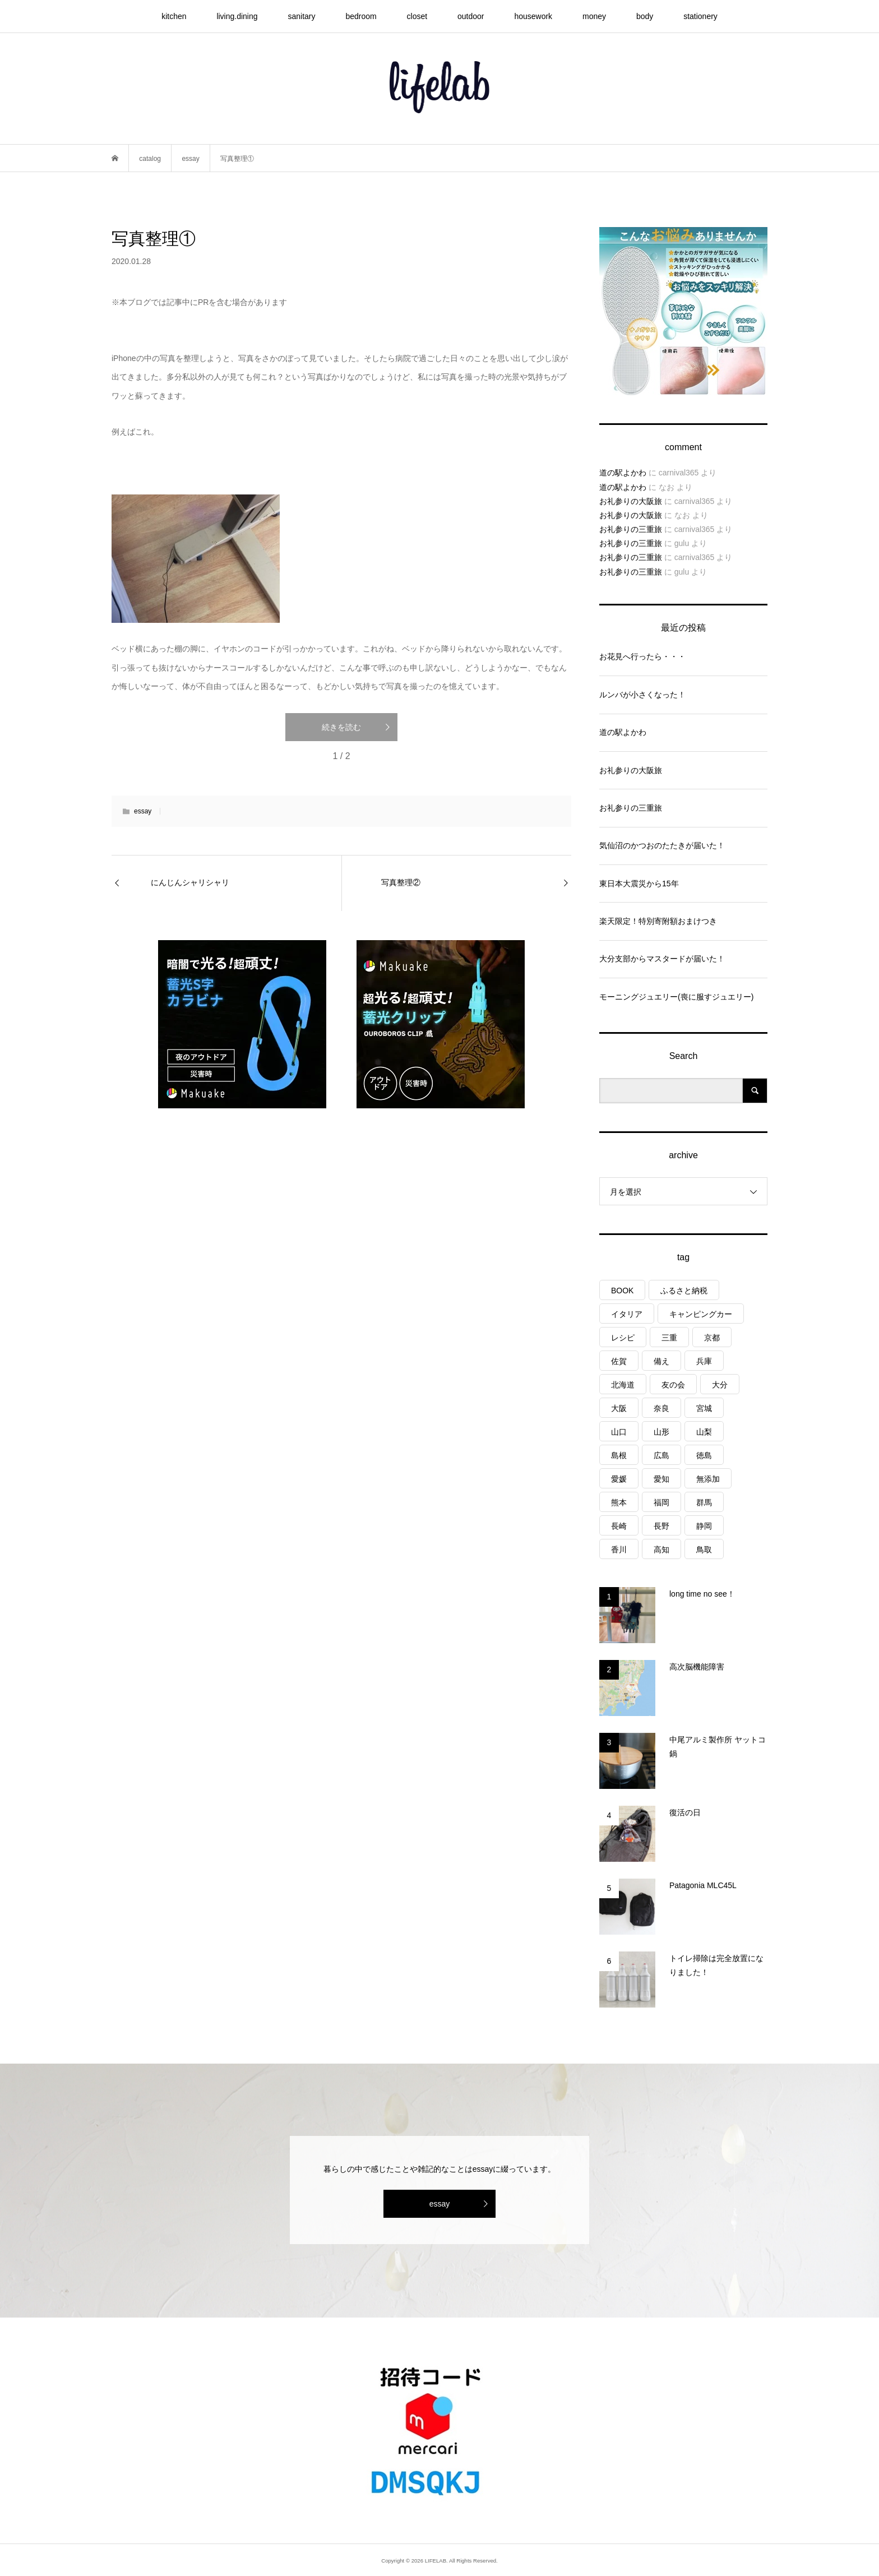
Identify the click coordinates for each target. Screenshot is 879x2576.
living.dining (236, 16)
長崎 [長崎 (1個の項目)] (619, 1525)
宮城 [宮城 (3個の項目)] (704, 1408)
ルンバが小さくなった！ (642, 694)
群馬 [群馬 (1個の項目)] (704, 1502)
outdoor (470, 16)
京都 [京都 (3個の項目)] (712, 1337)
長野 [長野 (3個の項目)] (661, 1525)
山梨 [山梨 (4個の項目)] (704, 1431)
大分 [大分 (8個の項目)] (720, 1384)
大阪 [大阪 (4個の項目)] (619, 1408)
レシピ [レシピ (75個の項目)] (623, 1337)
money (594, 16)
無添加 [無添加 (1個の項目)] (708, 1478)
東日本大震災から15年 (639, 883)
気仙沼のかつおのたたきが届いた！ (662, 845)
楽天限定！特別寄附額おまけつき (658, 921)
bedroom (360, 16)
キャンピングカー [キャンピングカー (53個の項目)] (700, 1314)
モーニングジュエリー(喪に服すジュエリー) (676, 996)
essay (142, 811)
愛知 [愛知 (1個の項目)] (661, 1478)
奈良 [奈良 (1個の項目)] (661, 1408)
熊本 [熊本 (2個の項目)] (619, 1502)
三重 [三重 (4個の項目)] (669, 1337)
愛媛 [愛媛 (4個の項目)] (619, 1478)
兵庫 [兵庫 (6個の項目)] (704, 1361)
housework (533, 16)
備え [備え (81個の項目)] (661, 1361)
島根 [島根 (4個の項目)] (619, 1455)
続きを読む (341, 727)
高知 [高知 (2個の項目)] (661, 1549)
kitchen (173, 16)
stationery (700, 16)
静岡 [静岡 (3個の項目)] (704, 1525)
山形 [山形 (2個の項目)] (661, 1431)
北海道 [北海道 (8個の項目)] (623, 1384)
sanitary (301, 16)
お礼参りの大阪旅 (630, 501)
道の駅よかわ (622, 472)
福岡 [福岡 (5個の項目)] (661, 1502)
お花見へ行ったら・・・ (642, 656)
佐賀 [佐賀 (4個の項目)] (619, 1361)
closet (417, 16)
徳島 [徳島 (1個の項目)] (704, 1455)
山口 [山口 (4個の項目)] (619, 1431)
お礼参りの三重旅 (630, 529)
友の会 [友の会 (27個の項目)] (673, 1384)
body (644, 16)
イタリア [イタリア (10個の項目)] (626, 1314)
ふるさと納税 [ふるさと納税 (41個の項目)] (683, 1290)
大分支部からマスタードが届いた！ (662, 958)
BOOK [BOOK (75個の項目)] (622, 1290)
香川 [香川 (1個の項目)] (619, 1549)
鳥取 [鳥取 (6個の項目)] (704, 1549)
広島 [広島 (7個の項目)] (661, 1455)
